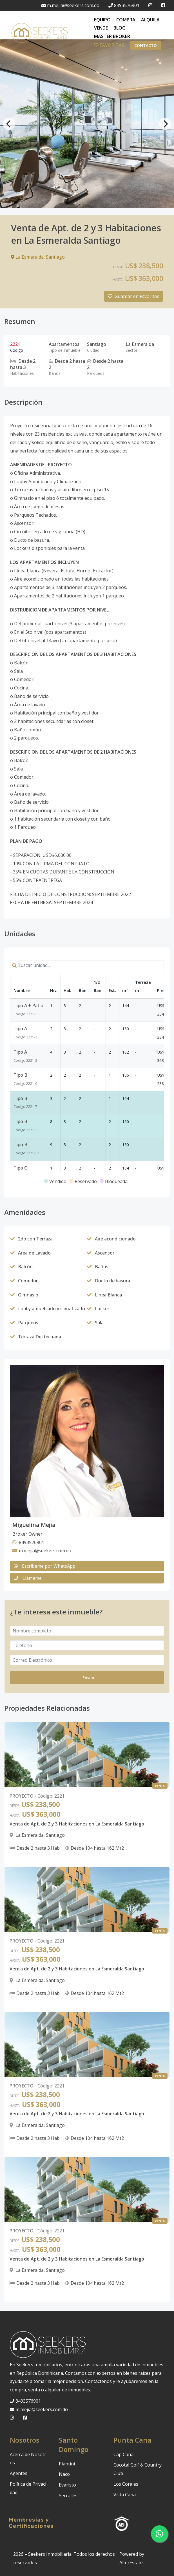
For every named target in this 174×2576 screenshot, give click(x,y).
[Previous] (9, 124)
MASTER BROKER (112, 36)
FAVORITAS (109, 45)
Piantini (67, 2464)
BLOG (119, 28)
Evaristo (67, 2485)
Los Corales (125, 2484)
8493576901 (123, 5)
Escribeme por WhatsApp (44, 1566)
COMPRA (125, 20)
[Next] (165, 124)
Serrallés (68, 2495)
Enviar (88, 1677)
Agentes (18, 2473)
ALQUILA (150, 20)
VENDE (101, 28)
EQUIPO (102, 20)
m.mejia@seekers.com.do (70, 5)
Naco (64, 2474)
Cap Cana (123, 2454)
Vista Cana (124, 2495)
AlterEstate (131, 2562)
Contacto (145, 45)
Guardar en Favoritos (133, 296)
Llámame (28, 1578)
